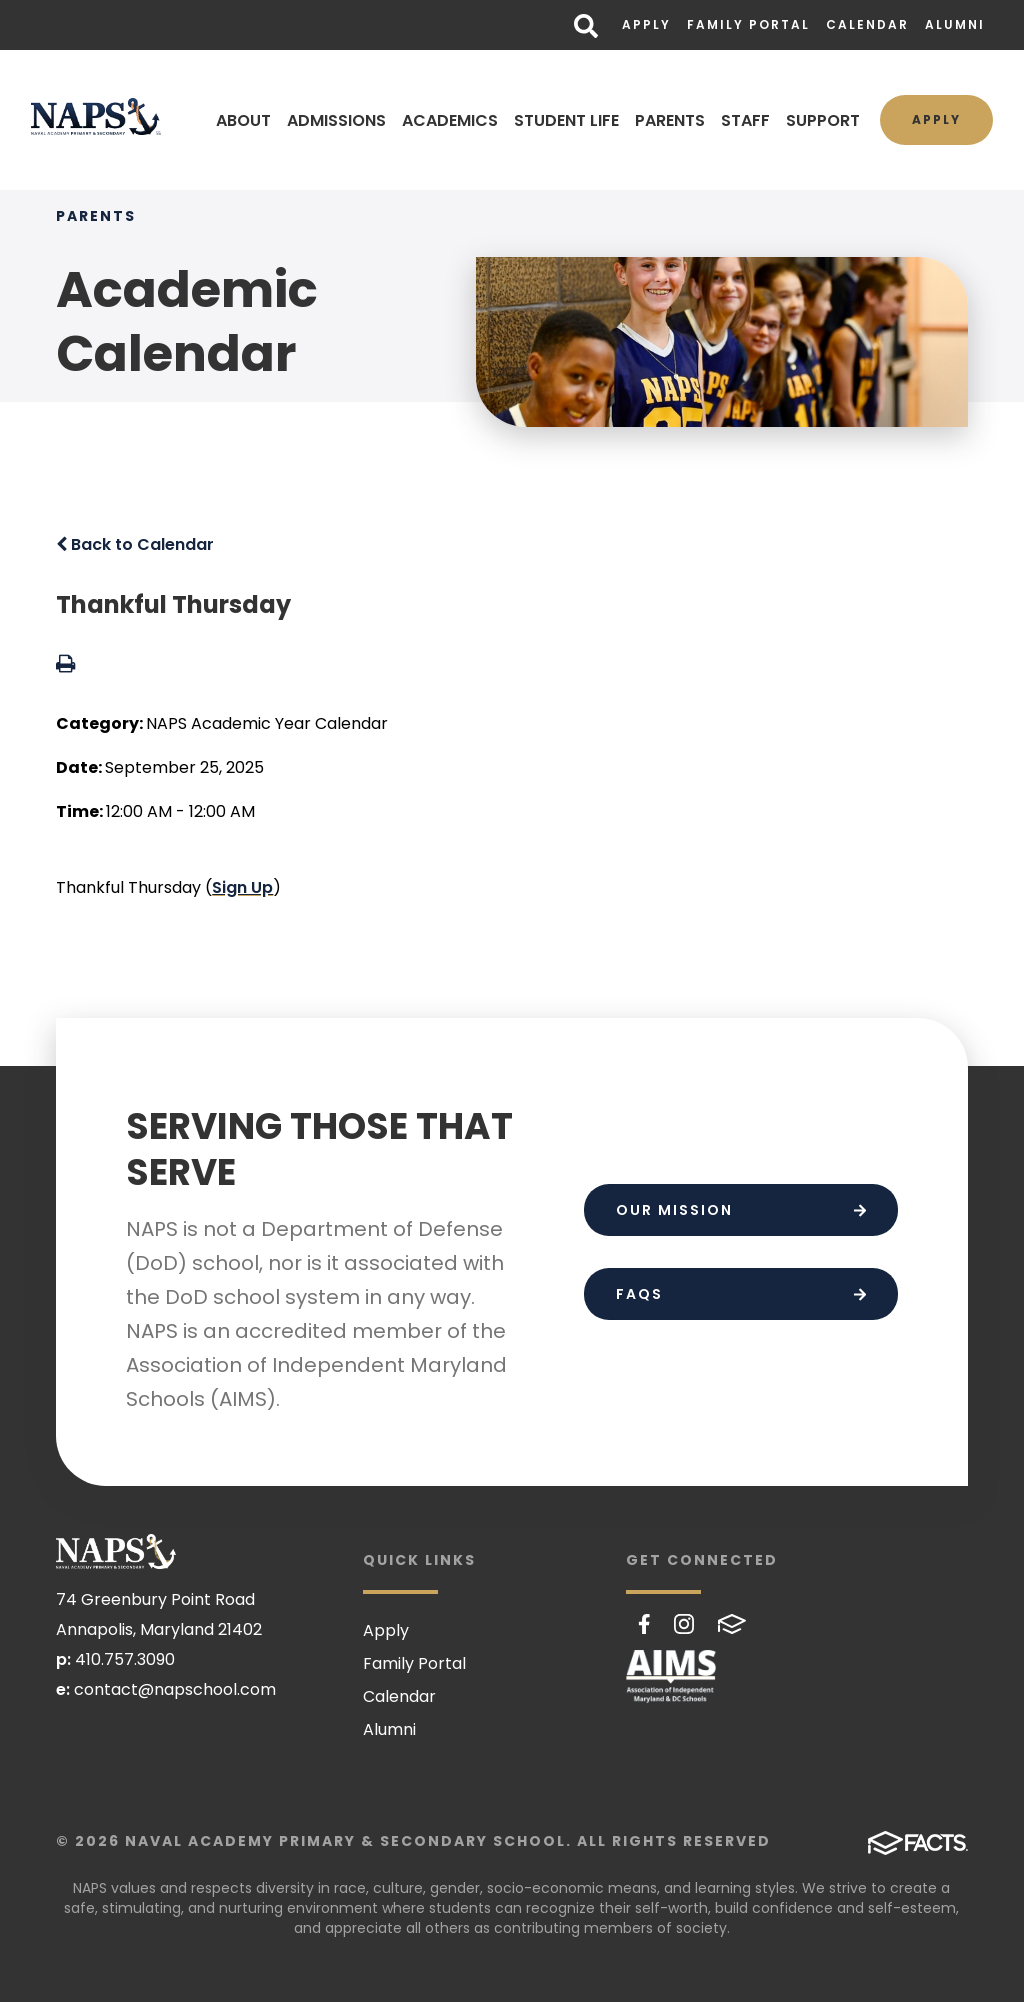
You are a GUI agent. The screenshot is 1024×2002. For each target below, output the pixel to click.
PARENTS (670, 120)
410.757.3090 (125, 1659)
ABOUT (243, 120)
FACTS (732, 1624)
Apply (646, 24)
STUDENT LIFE (566, 120)
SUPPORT (823, 120)
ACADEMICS (450, 120)
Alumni (955, 24)
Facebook (644, 1624)
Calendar (867, 24)
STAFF (745, 120)
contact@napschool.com (175, 1689)
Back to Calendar (135, 544)
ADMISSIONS (336, 120)
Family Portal (748, 24)
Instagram (684, 1624)
